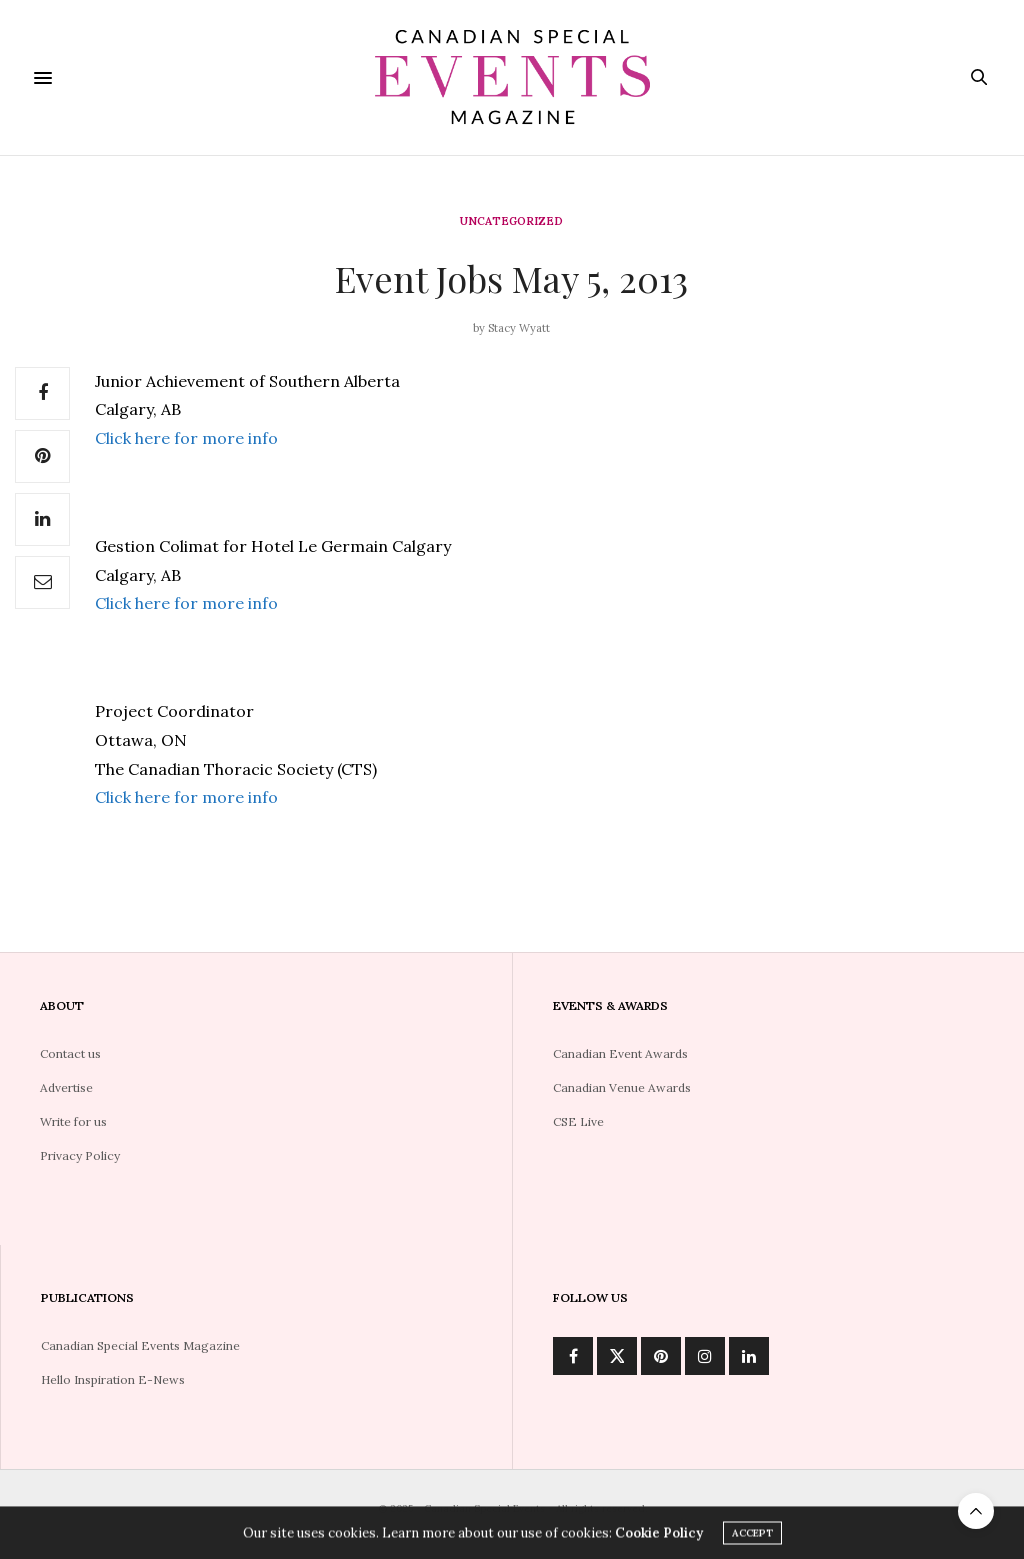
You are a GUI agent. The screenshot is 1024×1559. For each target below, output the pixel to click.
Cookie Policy (659, 1535)
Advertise (66, 1087)
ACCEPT (752, 1535)
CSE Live (578, 1121)
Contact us (70, 1053)
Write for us (73, 1121)
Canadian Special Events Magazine (140, 1345)
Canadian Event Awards (620, 1053)
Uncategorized (511, 221)
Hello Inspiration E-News (113, 1379)
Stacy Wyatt (519, 328)
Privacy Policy (80, 1155)
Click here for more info (186, 438)
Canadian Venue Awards (622, 1087)
